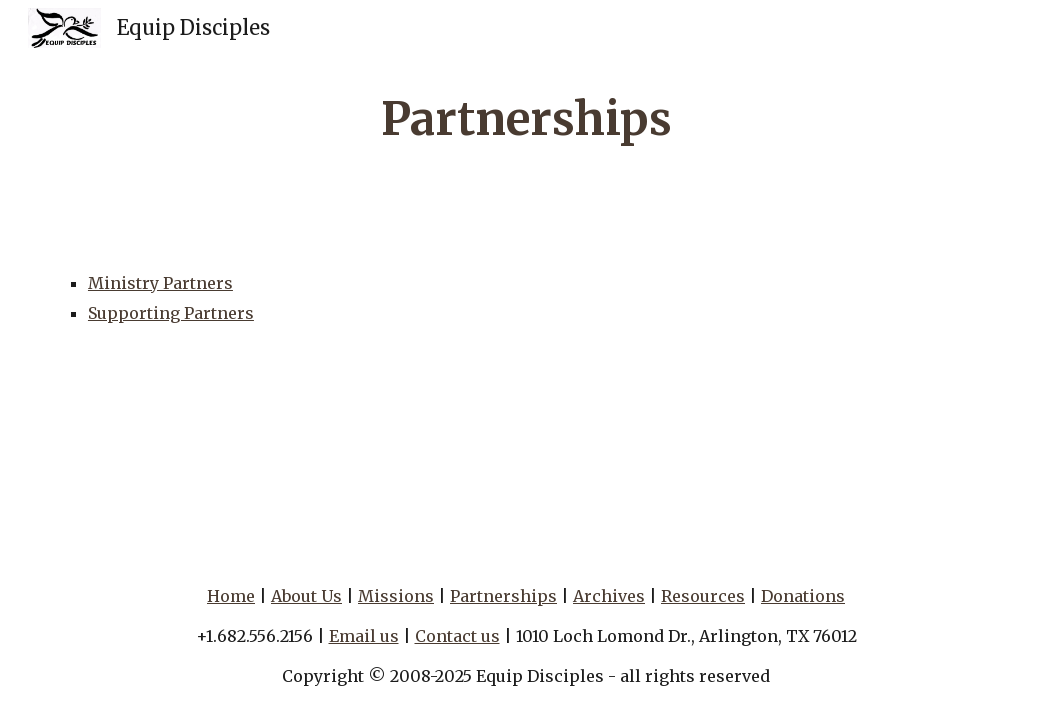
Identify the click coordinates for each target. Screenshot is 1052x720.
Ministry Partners (160, 283)
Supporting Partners (171, 313)
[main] (526, 119)
